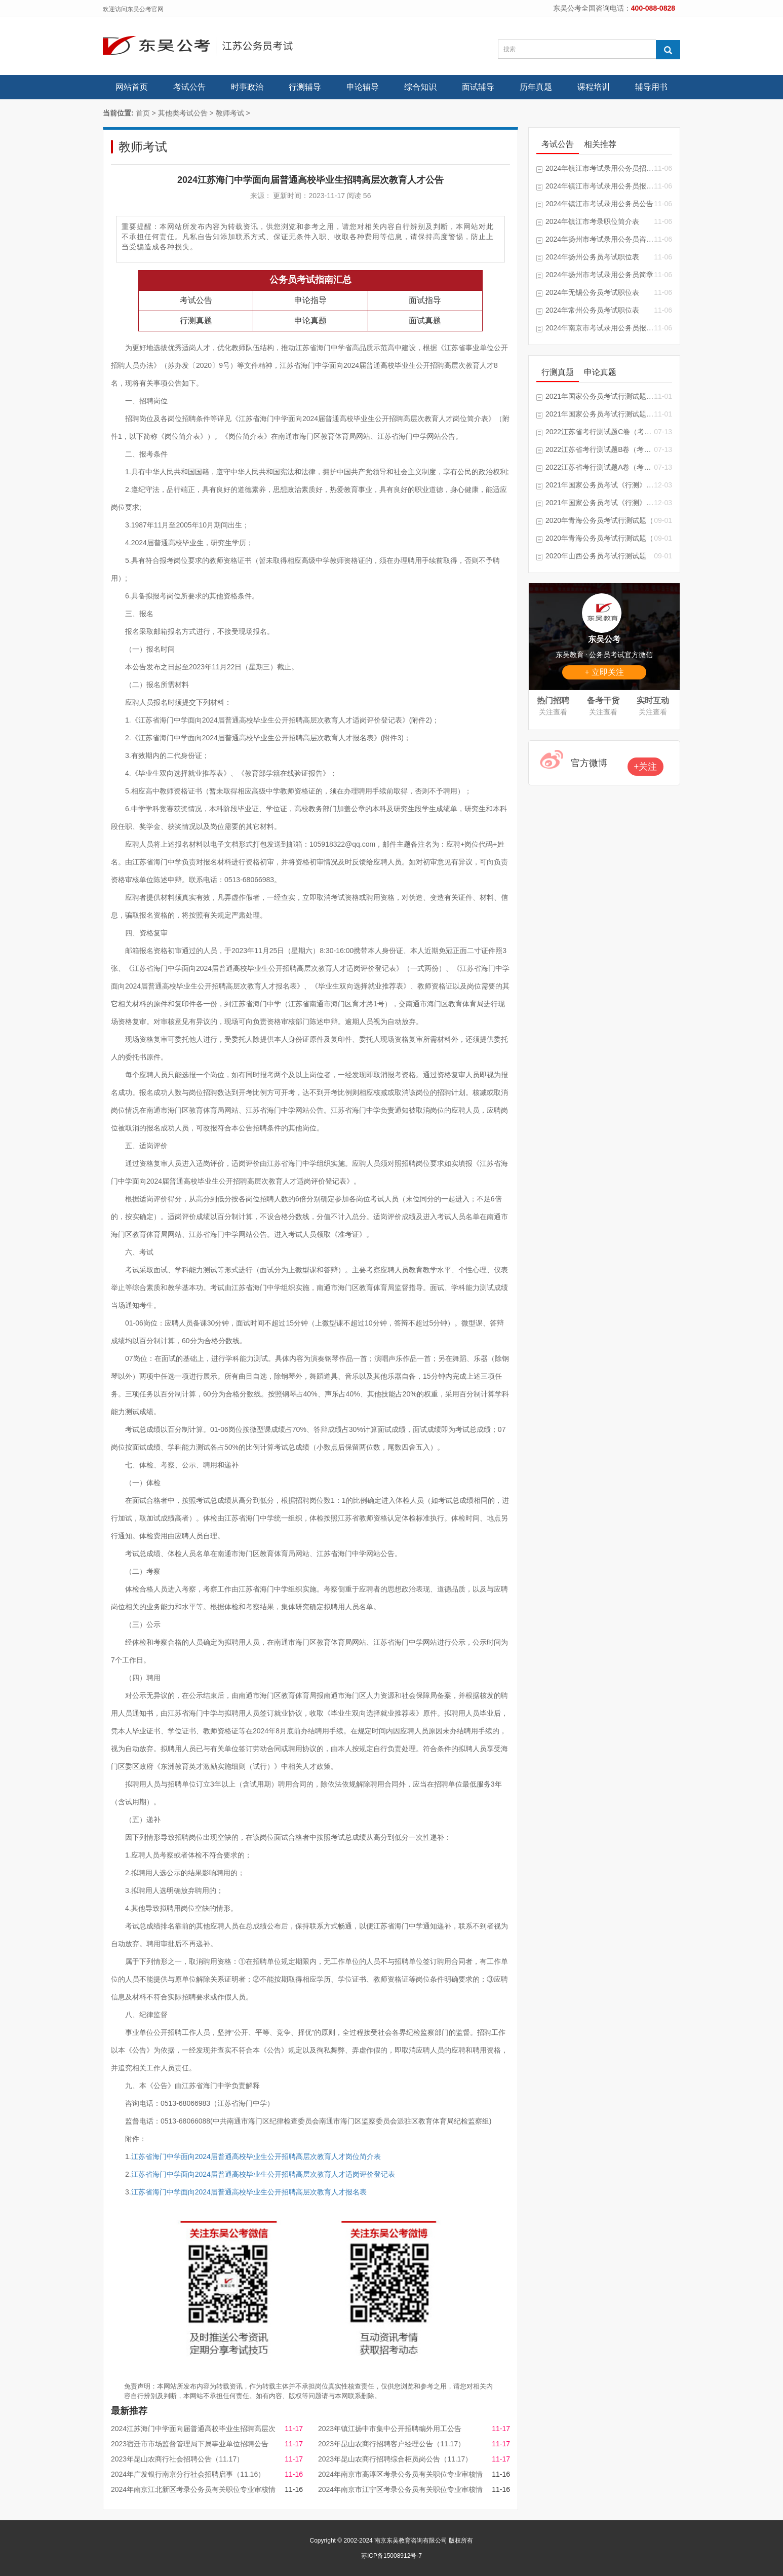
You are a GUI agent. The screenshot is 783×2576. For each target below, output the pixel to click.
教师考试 (230, 113)
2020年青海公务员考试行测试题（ (599, 520)
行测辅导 (305, 87)
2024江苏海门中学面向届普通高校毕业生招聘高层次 (193, 2429)
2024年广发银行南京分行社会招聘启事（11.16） (188, 2474)
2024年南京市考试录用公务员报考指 (599, 328)
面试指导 (425, 300)
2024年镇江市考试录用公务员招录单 (599, 168)
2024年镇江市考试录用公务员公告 (599, 204)
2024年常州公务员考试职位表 (592, 310)
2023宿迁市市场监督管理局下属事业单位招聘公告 (189, 2444)
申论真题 (310, 320)
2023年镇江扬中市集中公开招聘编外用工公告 (389, 2429)
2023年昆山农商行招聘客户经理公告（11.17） (391, 2444)
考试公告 (189, 87)
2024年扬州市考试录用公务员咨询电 (599, 239)
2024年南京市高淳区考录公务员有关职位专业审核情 (400, 2474)
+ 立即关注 (603, 672)
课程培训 (593, 87)
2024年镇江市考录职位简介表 (592, 221)
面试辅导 (478, 87)
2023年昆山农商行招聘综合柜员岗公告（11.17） (395, 2459)
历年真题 (536, 87)
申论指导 (310, 300)
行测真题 (196, 320)
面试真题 (425, 320)
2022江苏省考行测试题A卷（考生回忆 (599, 467)
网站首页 (131, 87)
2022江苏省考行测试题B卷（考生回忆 (599, 449)
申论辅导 (362, 87)
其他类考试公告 (183, 113)
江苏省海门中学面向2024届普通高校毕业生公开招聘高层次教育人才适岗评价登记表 (263, 2174)
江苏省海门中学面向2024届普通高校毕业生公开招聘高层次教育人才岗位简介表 (256, 2156)
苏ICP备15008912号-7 (391, 2555)
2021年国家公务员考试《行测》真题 (599, 503)
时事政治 (247, 87)
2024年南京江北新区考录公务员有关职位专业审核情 (193, 2489)
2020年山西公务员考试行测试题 (595, 556)
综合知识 (420, 87)
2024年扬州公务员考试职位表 (592, 257)
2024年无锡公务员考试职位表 (592, 292)
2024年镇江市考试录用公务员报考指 (599, 186)
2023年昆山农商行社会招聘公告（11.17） (177, 2459)
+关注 (645, 767)
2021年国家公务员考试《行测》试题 (599, 485)
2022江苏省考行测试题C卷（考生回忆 (599, 432)
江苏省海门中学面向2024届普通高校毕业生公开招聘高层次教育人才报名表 (249, 2192)
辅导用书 (651, 87)
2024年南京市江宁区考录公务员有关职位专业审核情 (400, 2489)
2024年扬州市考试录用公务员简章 (599, 275)
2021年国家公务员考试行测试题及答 (599, 396)
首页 (143, 113)
